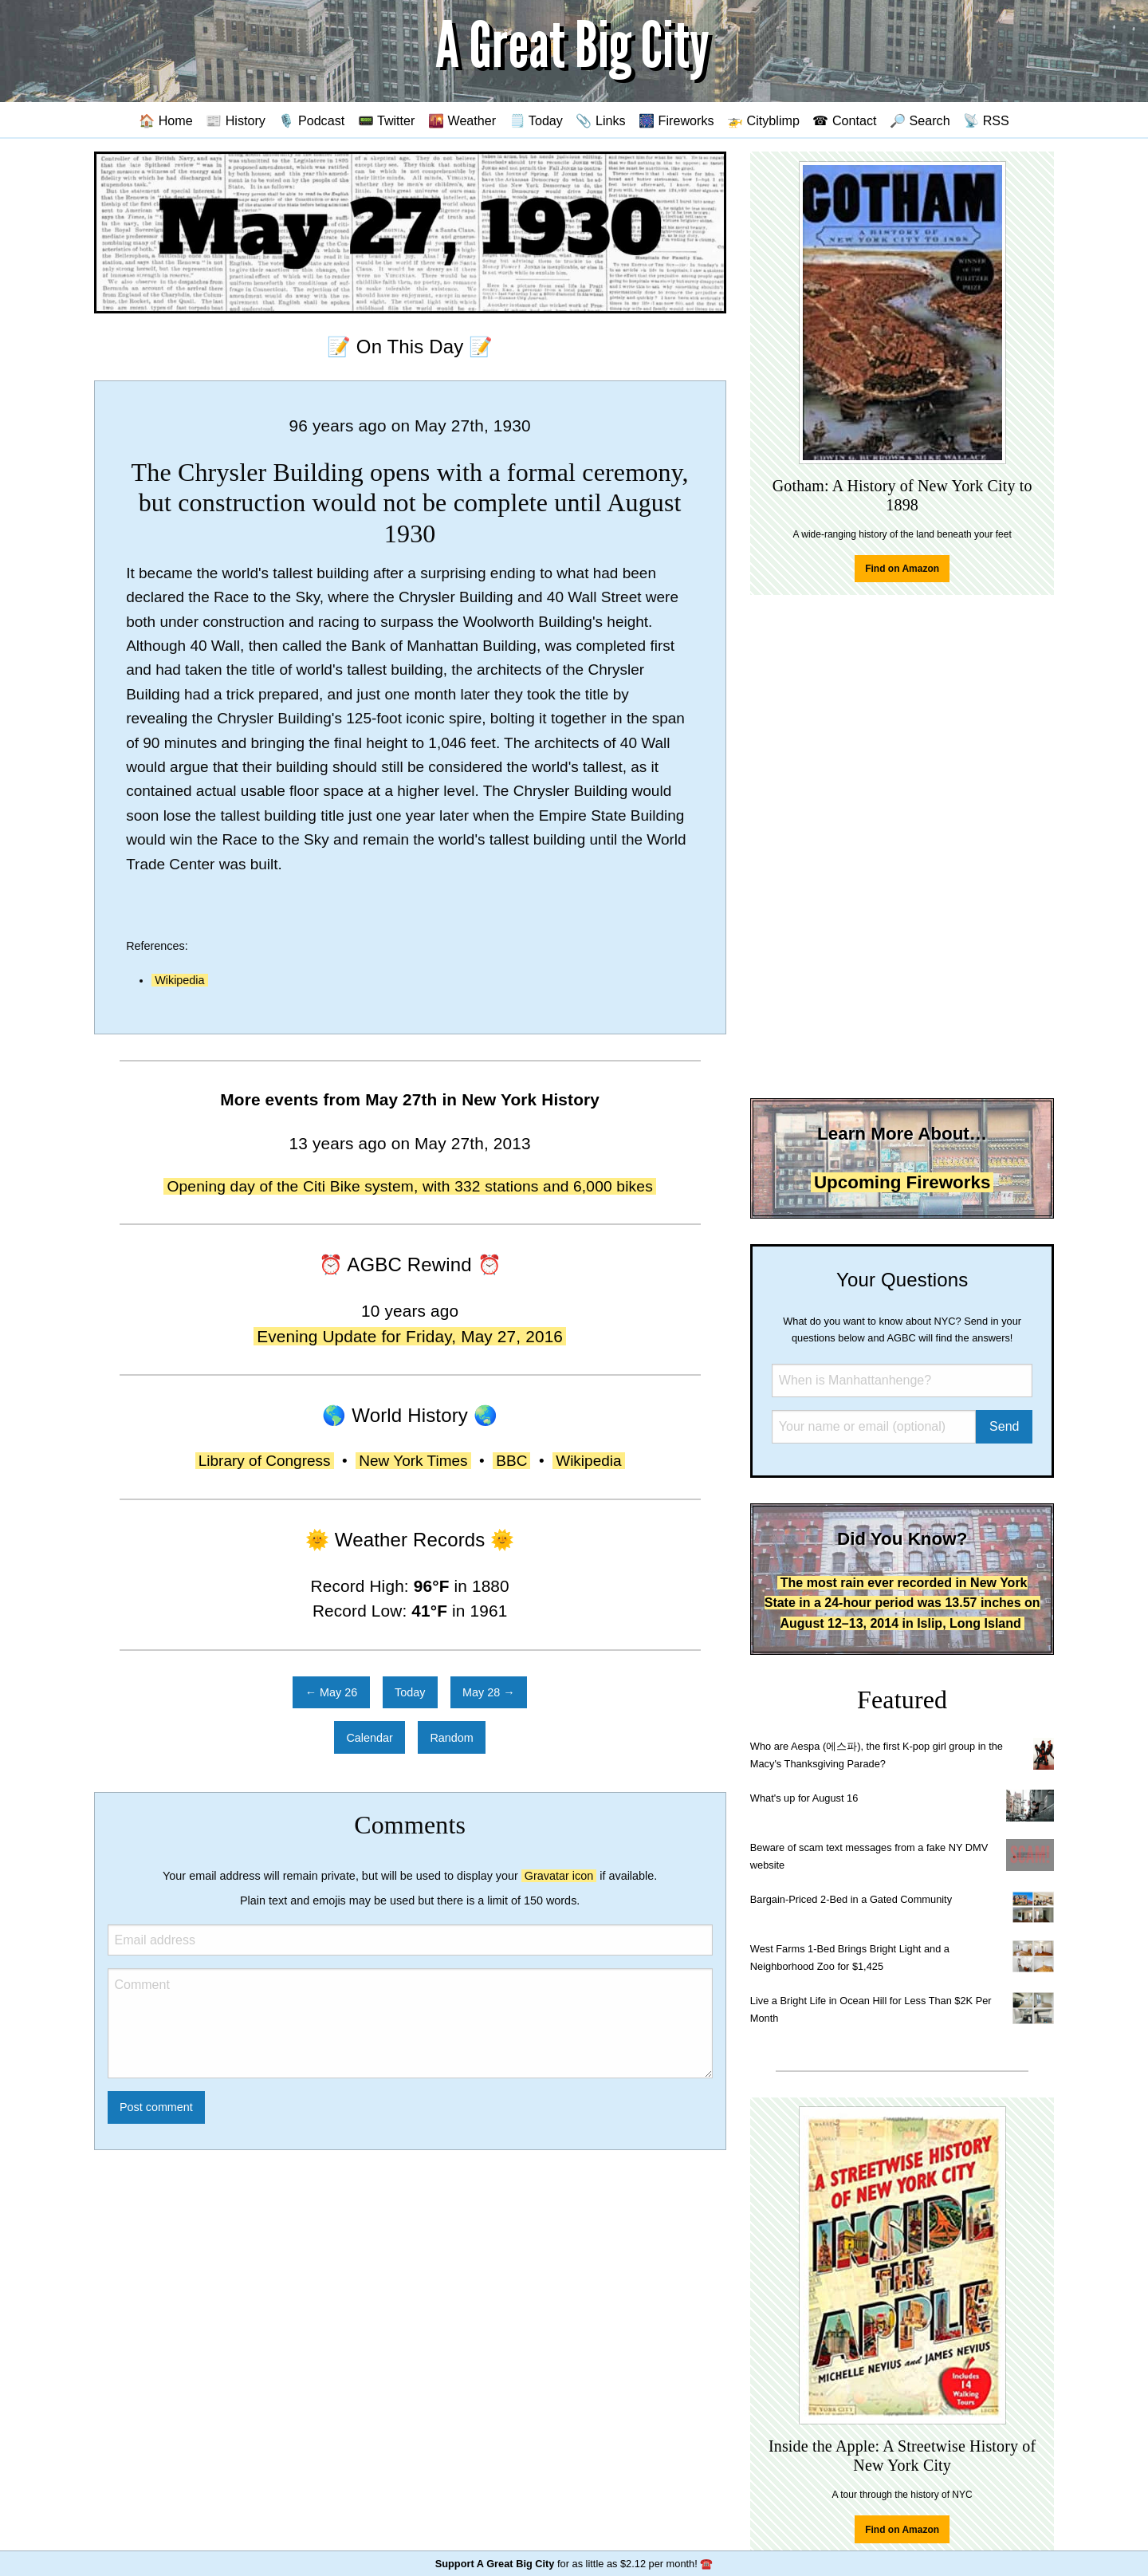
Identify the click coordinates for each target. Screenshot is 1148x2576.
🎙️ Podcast (311, 120)
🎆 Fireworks (676, 120)
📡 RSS (986, 120)
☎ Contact (844, 120)
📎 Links (600, 120)
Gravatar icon (559, 1875)
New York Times (413, 1460)
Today (410, 1692)
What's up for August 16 (804, 1798)
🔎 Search (920, 120)
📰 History (235, 120)
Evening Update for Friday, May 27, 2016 (410, 1336)
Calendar (369, 1737)
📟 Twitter (386, 120)
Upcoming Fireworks (902, 1182)
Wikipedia (179, 980)
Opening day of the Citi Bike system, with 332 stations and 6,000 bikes (410, 1186)
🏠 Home (166, 120)
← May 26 (331, 1692)
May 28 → (488, 1692)
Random (451, 1737)
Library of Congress (265, 1460)
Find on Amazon (902, 568)
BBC (511, 1460)
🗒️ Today (536, 120)
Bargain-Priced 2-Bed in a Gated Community (851, 1899)
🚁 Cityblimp (763, 120)
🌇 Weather (462, 120)
